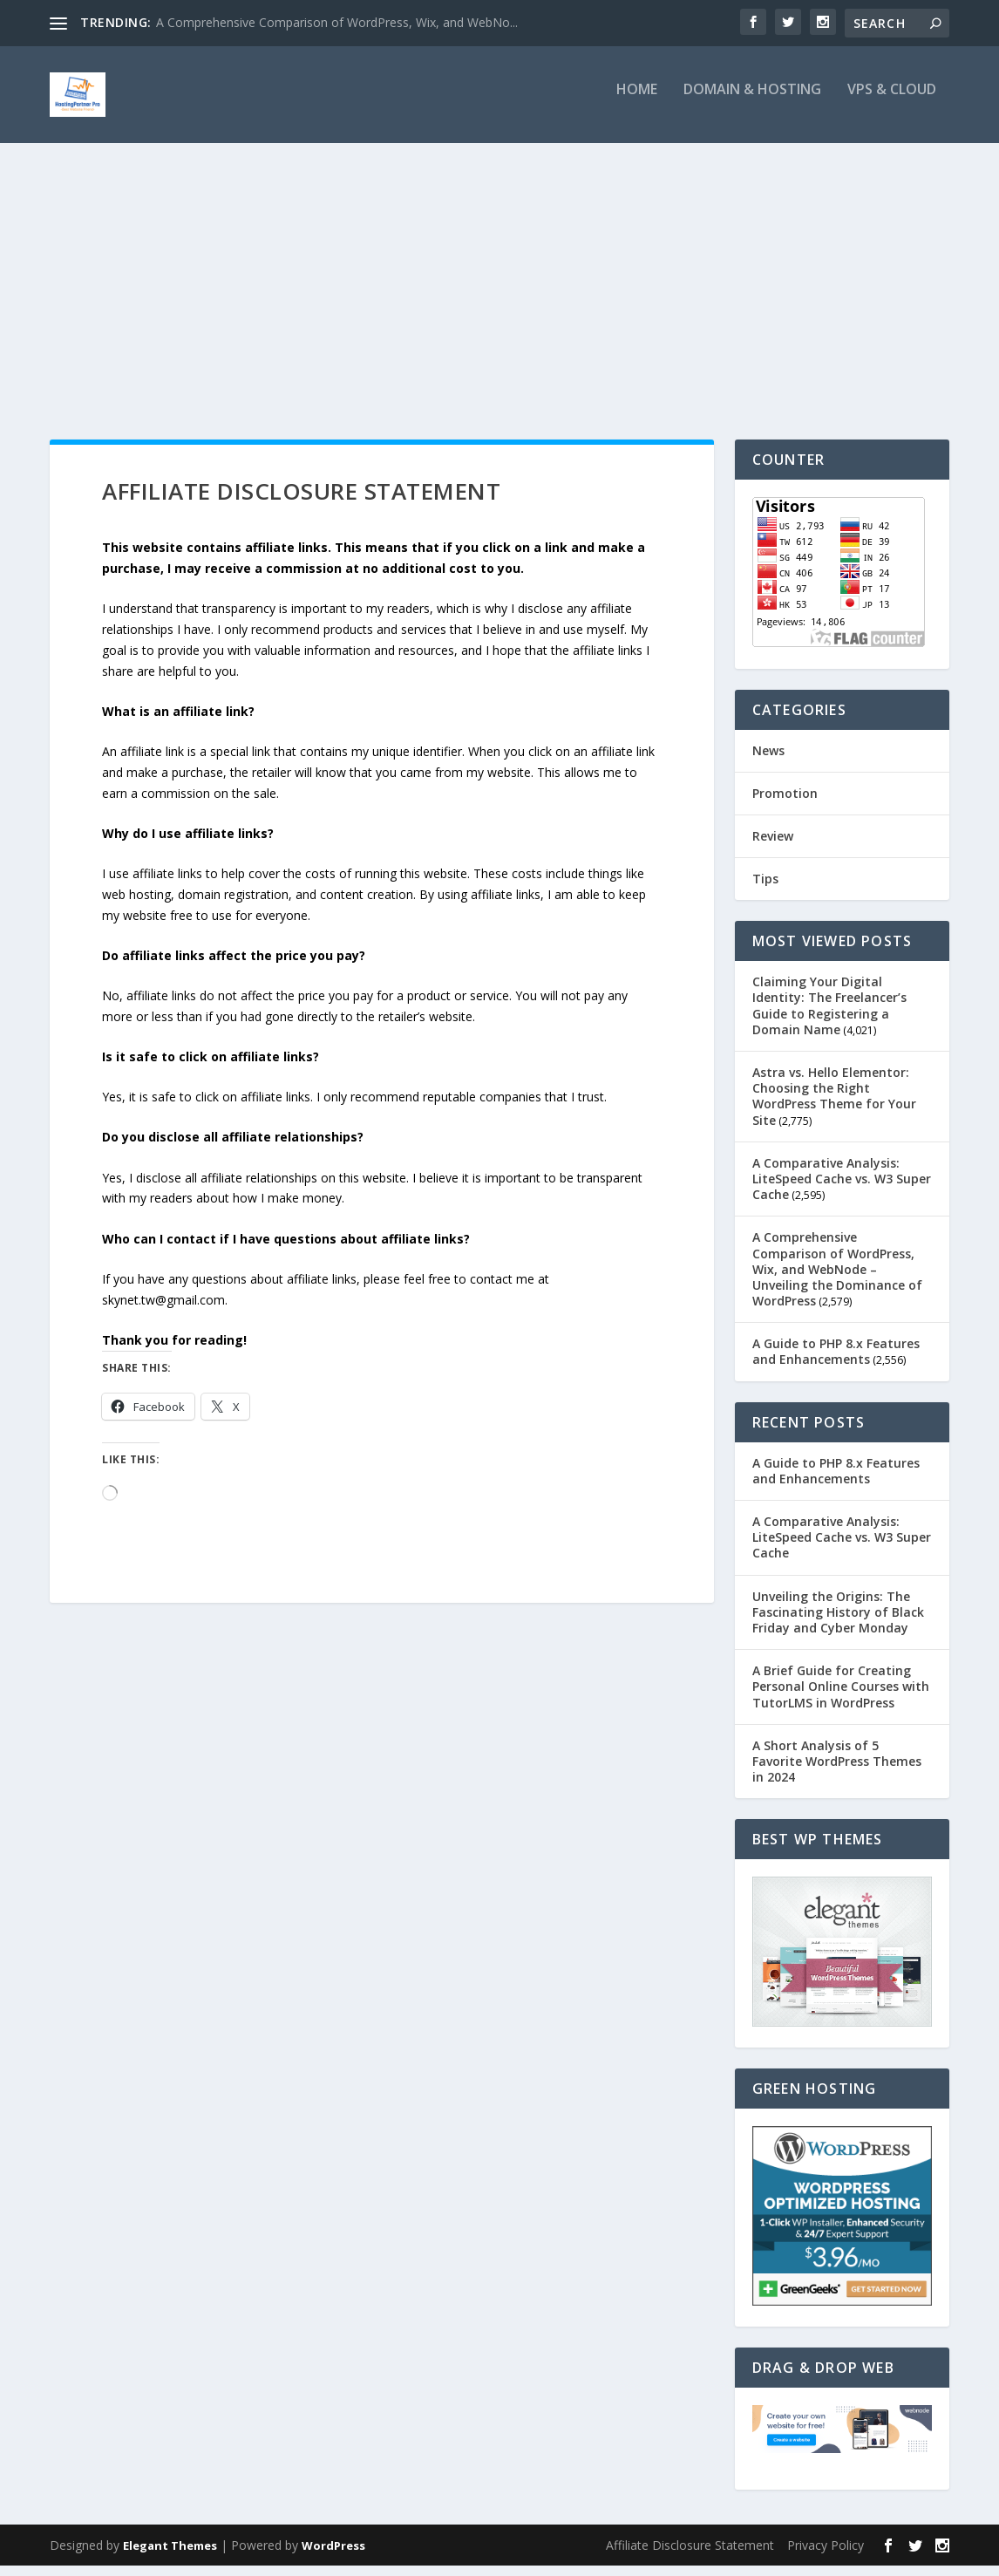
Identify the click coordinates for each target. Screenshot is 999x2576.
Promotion (785, 803)
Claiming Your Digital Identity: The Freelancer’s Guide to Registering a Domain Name (829, 1017)
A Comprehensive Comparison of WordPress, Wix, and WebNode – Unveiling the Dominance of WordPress (837, 1280)
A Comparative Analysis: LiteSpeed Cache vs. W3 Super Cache (841, 1189)
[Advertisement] (499, 285)
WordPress (333, 2556)
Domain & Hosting (752, 101)
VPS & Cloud (891, 101)
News (768, 761)
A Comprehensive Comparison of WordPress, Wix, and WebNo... (337, 22)
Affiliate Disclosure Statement (690, 2555)
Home (636, 101)
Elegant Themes (170, 2556)
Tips (765, 890)
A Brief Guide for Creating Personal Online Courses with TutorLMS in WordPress (840, 1697)
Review (772, 847)
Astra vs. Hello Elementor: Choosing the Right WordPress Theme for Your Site (834, 1107)
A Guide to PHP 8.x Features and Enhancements (836, 1362)
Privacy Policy (825, 2555)
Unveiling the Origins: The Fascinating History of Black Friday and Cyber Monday (838, 1622)
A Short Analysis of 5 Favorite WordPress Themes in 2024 (836, 1772)
